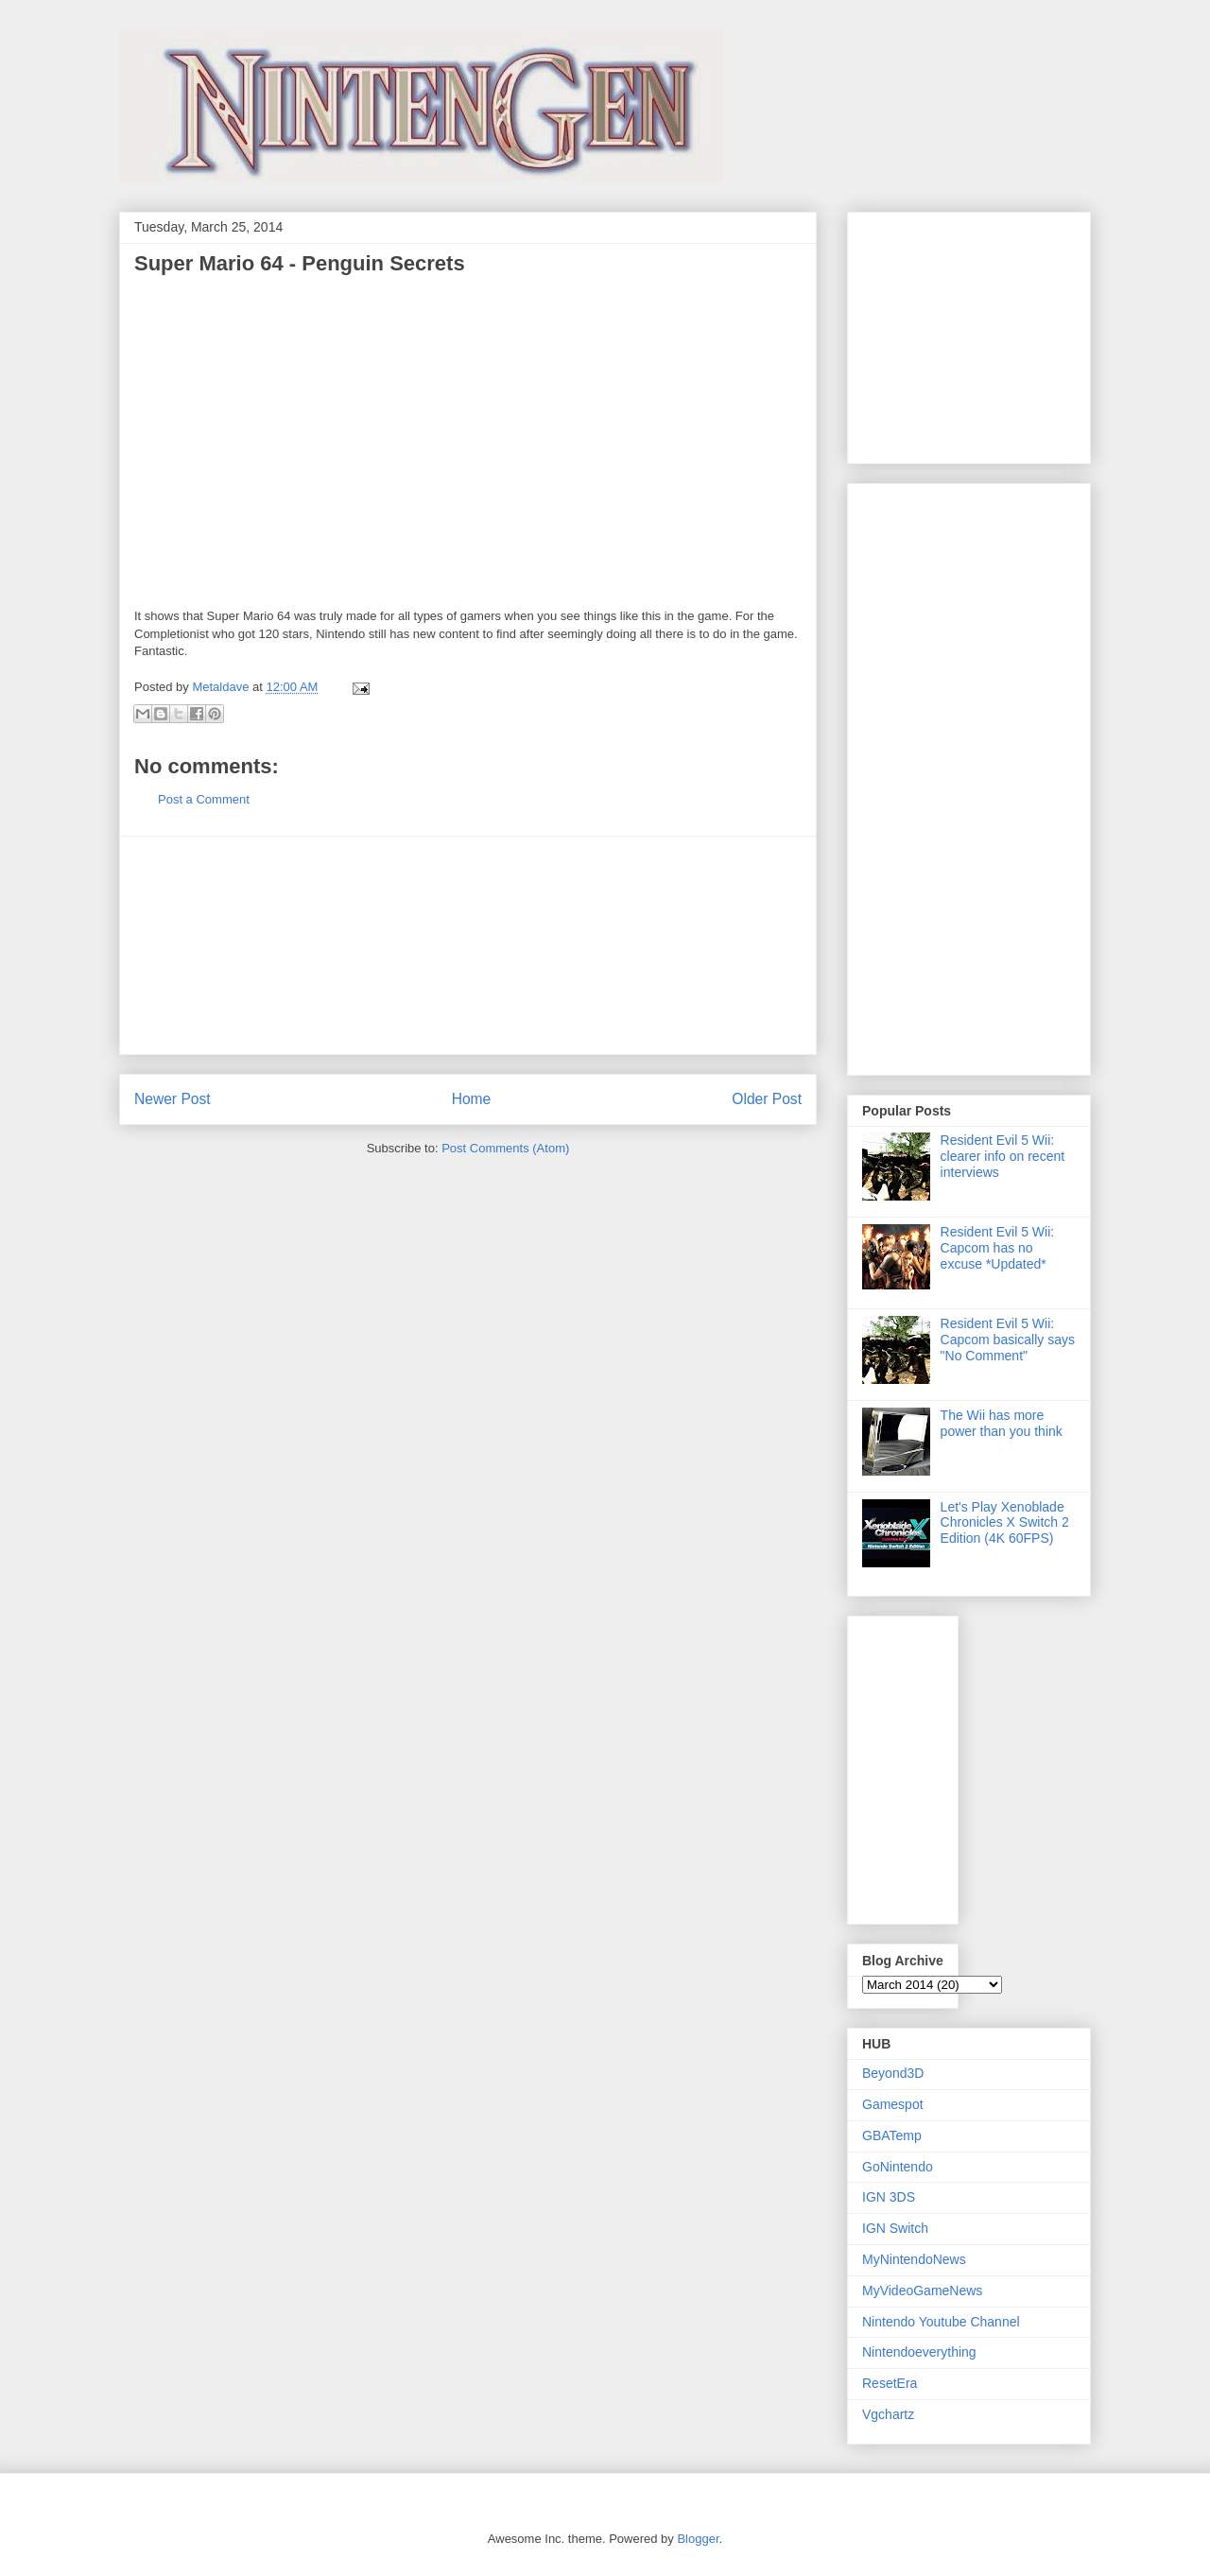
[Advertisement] (467, 945)
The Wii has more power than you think (1002, 1423)
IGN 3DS (888, 2196)
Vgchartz (888, 2414)
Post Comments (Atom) (505, 1148)
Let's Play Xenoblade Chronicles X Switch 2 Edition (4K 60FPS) (1005, 1523)
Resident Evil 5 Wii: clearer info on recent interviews (1003, 1156)
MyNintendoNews (914, 2259)
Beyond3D (893, 2073)
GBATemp (892, 2135)
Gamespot (893, 2104)
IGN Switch (895, 2228)
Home (472, 1099)
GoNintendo (897, 2166)
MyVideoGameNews (922, 2290)
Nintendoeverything (919, 2352)
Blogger (697, 2539)
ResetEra (889, 2383)
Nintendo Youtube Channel (941, 2321)
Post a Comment (204, 799)
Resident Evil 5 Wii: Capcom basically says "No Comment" (1008, 1339)
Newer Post (172, 1099)
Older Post (767, 1099)
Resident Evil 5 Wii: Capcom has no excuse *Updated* (998, 1247)
